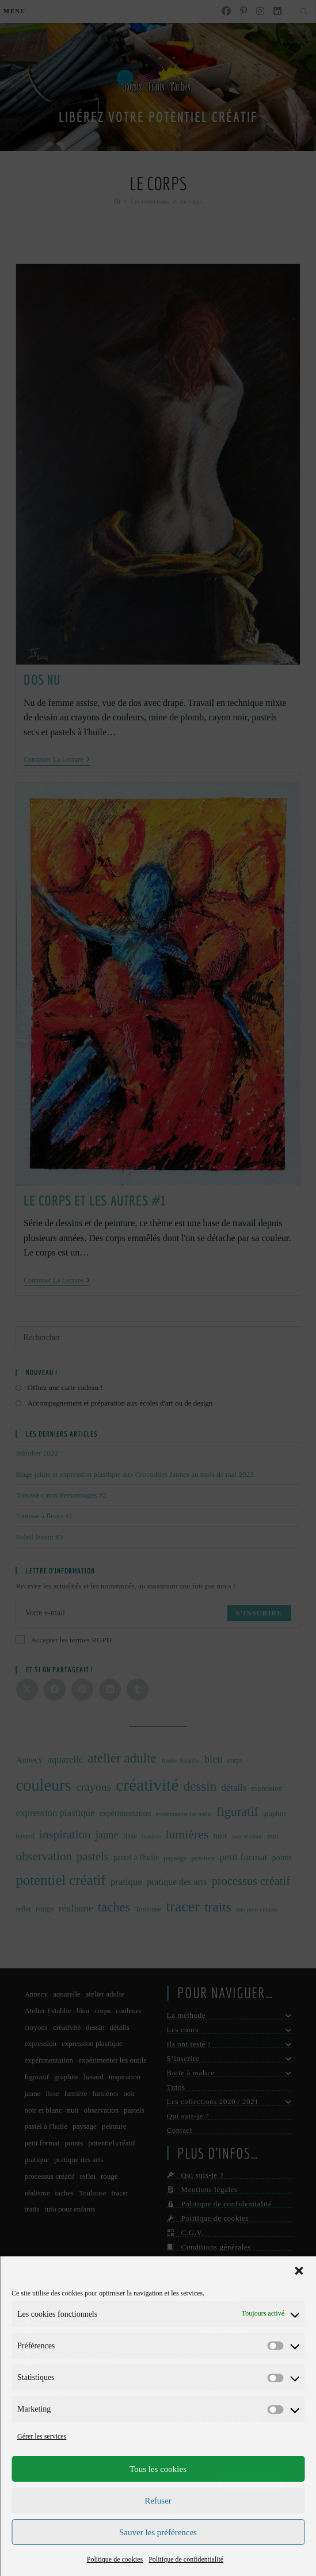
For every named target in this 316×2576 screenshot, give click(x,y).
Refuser (158, 2500)
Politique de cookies (115, 2559)
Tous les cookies (158, 2469)
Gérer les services (41, 2436)
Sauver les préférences (158, 2532)
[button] (298, 2270)
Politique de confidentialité (186, 2559)
